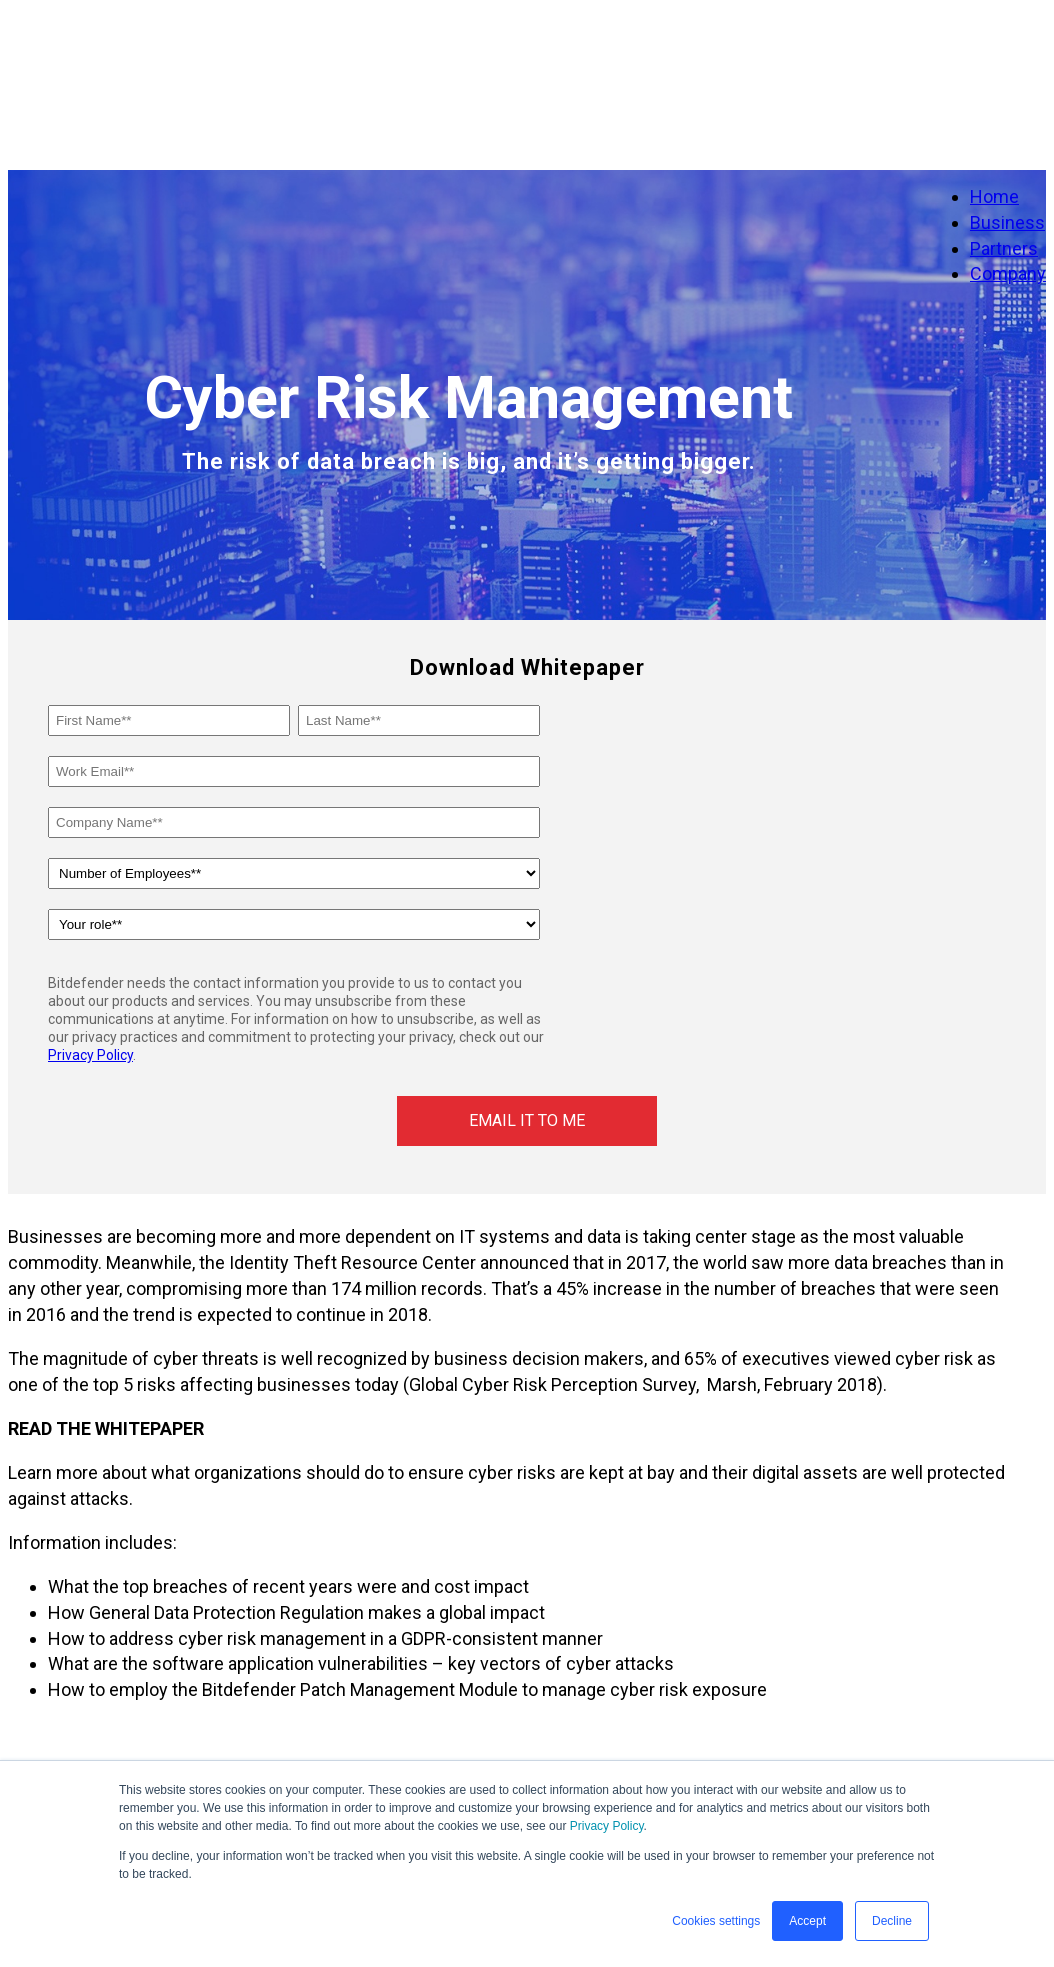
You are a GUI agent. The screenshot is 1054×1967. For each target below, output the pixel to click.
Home (994, 196)
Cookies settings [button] (716, 1921)
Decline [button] (892, 1921)
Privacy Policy (607, 1826)
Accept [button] (807, 1921)
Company (1008, 273)
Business (1007, 222)
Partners (1004, 248)
